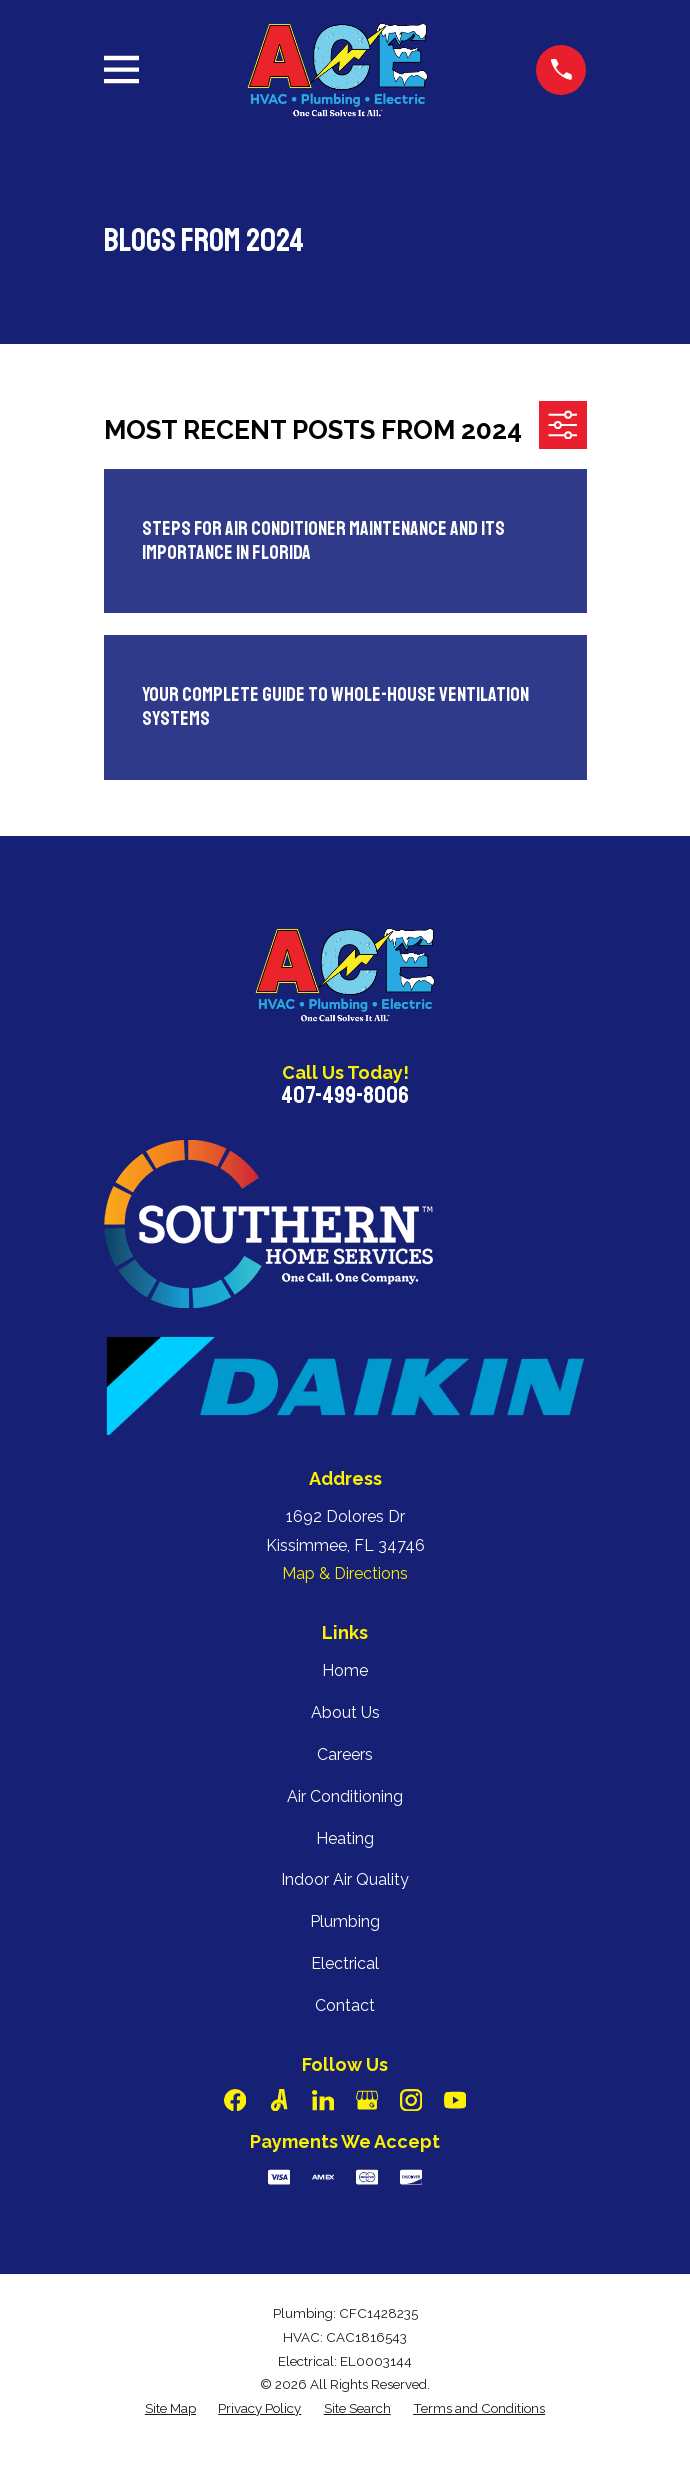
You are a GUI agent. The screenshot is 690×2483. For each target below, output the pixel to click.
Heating (345, 1838)
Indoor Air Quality (345, 1879)
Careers (345, 1754)
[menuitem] (170, 2409)
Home (345, 1670)
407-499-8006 (345, 1095)
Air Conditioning (345, 1796)
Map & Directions (345, 1573)
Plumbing (345, 1921)
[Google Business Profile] (367, 2100)
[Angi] (279, 2100)
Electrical (345, 1963)
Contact (345, 2005)
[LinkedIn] (323, 2100)
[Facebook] (235, 2100)
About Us (345, 1712)
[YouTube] (455, 2100)
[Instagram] (411, 2100)
